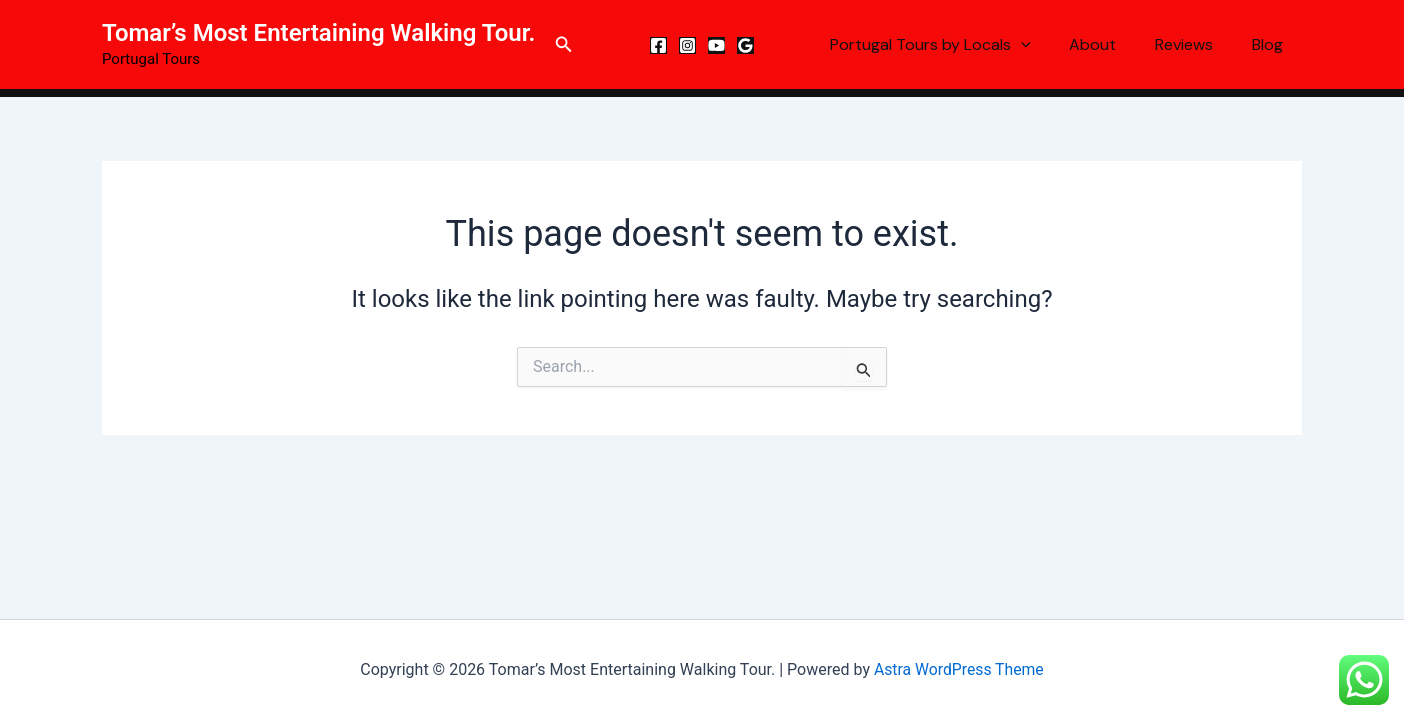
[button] (564, 44)
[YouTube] (716, 45)
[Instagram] (687, 45)
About (1109, 44)
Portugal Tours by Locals (953, 45)
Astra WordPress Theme (959, 669)
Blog (1270, 44)
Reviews (1194, 44)
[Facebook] (658, 45)
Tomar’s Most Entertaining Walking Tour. (318, 33)
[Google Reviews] (745, 45)
